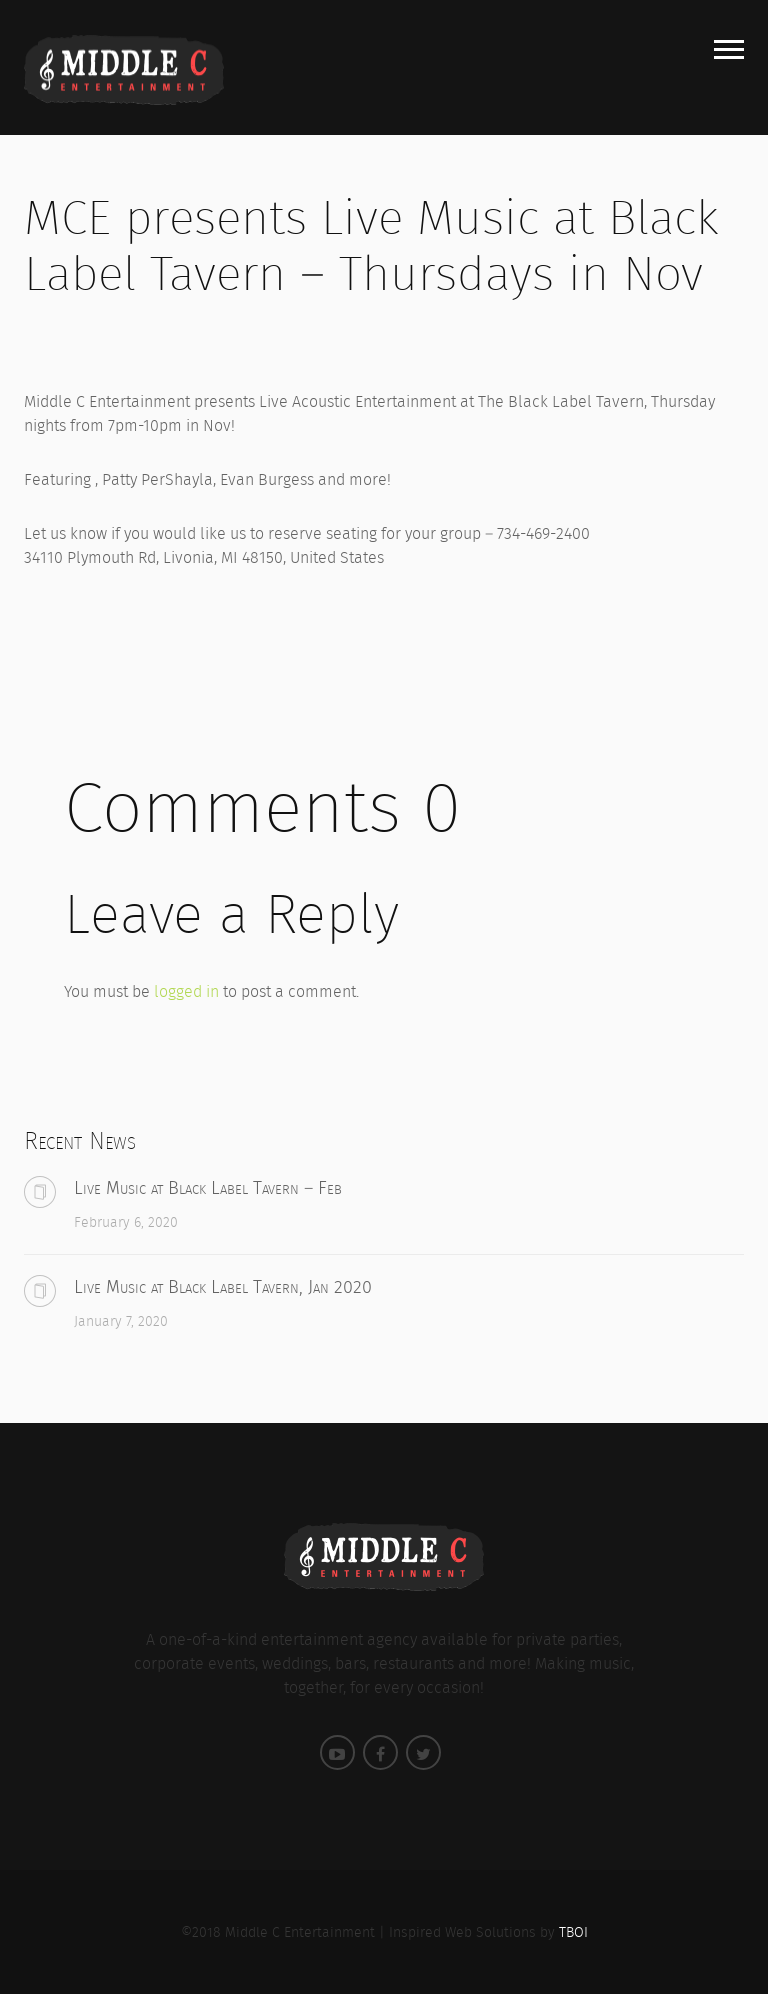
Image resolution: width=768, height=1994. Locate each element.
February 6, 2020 (126, 1222)
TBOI (573, 1932)
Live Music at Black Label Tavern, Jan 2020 (223, 1287)
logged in (186, 991)
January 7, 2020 (121, 1321)
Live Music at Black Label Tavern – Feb (208, 1188)
